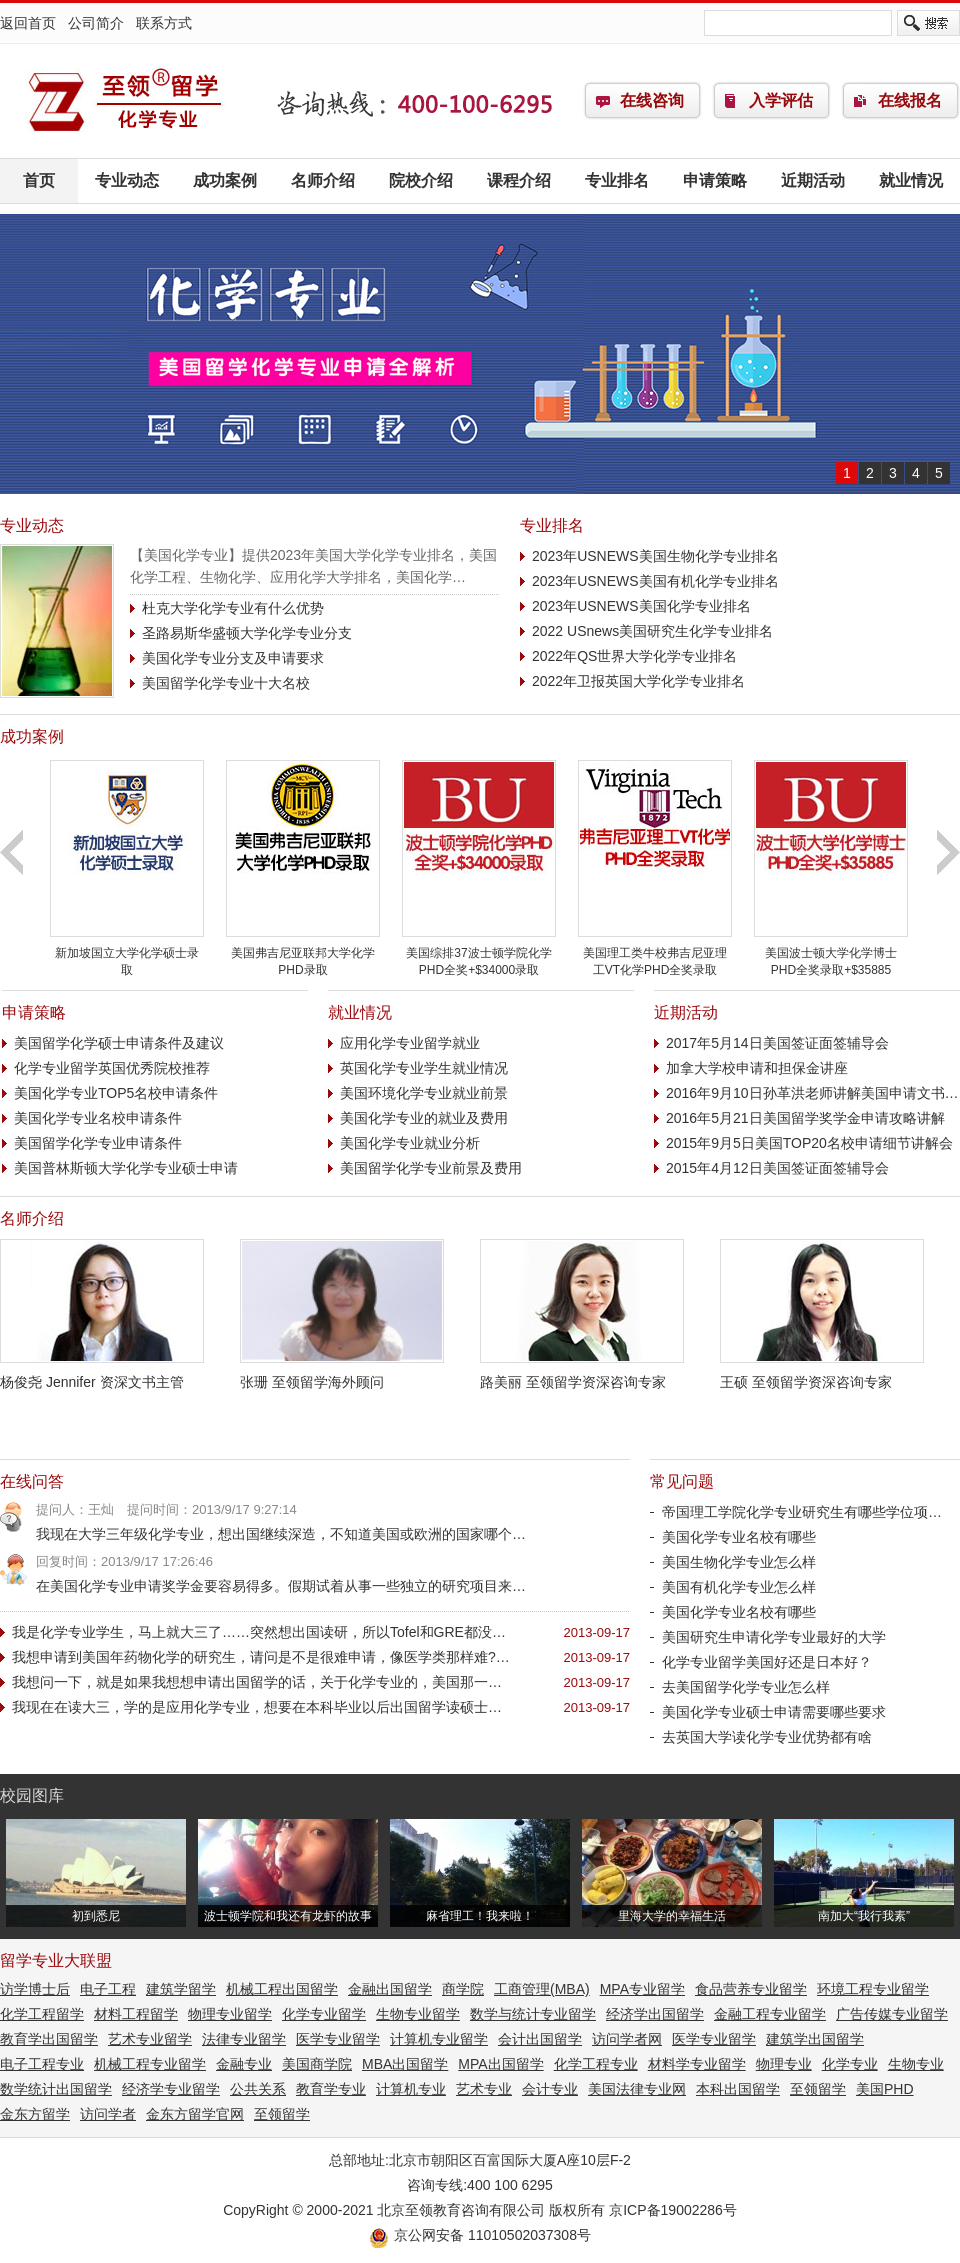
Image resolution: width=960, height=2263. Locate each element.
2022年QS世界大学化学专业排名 (634, 656)
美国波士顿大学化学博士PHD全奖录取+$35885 (831, 954)
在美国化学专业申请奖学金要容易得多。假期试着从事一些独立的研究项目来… (281, 1586)
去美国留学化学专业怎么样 (746, 1687)
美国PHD (885, 2089)
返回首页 (28, 23)
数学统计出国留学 (56, 2089)
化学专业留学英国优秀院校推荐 (112, 1068)
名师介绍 (323, 180)
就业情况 (911, 180)
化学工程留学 (42, 2014)
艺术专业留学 (150, 2039)
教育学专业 (331, 2089)
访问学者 (108, 2114)
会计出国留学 (540, 2039)
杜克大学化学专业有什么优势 (233, 608)
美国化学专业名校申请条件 (98, 1118)
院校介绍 (421, 180)
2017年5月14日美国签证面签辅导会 (777, 1043)
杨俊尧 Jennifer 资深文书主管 (102, 1374)
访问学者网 (627, 2039)
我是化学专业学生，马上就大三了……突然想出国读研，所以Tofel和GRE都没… (259, 1632)
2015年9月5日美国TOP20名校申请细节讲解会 (809, 1143)
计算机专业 (411, 2089)
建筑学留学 (181, 1989)
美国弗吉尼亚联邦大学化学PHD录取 (303, 954)
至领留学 (818, 2089)
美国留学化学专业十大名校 (226, 683)
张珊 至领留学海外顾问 (342, 1374)
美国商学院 (317, 2064)
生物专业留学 (418, 2014)
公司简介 (96, 23)
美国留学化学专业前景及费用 (431, 1168)
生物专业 (916, 2064)
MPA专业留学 (642, 1989)
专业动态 (127, 180)
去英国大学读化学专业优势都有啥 (767, 1737)
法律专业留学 (244, 2039)
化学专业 (850, 2064)
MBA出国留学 (405, 2064)
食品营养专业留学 (751, 1989)
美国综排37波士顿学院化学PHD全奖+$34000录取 (479, 954)
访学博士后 (35, 1989)
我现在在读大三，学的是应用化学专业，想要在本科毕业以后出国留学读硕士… (257, 1707)
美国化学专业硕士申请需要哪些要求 (774, 1712)
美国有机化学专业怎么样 (739, 1587)
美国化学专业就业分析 (410, 1143)
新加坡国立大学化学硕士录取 (127, 954)
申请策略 (715, 180)
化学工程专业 (596, 2064)
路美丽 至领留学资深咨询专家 (582, 1374)
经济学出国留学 (655, 2014)
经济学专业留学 (171, 2089)
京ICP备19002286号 (673, 2210)
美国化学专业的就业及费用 (424, 1118)
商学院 (463, 1989)
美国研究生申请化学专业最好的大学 (774, 1637)
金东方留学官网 (195, 2114)
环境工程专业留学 (873, 1989)
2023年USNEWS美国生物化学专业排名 (655, 556)
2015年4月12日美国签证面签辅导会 (777, 1168)
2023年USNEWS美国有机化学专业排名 (655, 581)
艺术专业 (484, 2089)
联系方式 (164, 23)
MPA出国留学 (500, 2064)
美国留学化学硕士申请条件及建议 (119, 1043)
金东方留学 (35, 2114)
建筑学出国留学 (815, 2039)
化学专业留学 (125, 101)
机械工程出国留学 (282, 1989)
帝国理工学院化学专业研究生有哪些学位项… (802, 1512)
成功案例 (225, 180)
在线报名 (910, 100)
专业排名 (617, 180)
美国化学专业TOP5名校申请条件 (116, 1093)
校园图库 (32, 1795)
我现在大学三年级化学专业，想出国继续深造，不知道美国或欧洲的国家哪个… (281, 1534)
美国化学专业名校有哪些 (739, 1537)
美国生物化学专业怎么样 (739, 1562)
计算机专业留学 (439, 2039)
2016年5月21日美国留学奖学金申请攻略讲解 (805, 1118)
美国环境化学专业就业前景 (424, 1093)
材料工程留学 (136, 2014)
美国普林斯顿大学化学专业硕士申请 (126, 1168)
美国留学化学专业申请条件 (98, 1143)
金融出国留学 (390, 1989)
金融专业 (244, 2064)
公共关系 (258, 2089)
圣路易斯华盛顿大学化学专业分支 (247, 633)
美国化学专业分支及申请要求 (233, 658)
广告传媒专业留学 (892, 2014)
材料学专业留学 (697, 2064)
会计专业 (550, 2089)
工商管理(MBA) (542, 1989)
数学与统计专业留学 (533, 2014)
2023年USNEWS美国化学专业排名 (641, 606)
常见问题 (682, 1481)
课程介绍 (519, 180)
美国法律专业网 (637, 2089)
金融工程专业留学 (770, 2014)
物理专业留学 (230, 2014)
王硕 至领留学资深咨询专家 (822, 1374)
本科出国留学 (738, 2089)
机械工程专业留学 (150, 2064)
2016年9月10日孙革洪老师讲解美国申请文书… (812, 1093)
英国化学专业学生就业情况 (424, 1068)
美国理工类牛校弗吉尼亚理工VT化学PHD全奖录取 (655, 954)
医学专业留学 (338, 2039)
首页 (39, 180)
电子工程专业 (42, 2064)
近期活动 (813, 180)
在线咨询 (652, 100)
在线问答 (32, 1481)
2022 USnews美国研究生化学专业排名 (652, 631)
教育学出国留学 (49, 2039)
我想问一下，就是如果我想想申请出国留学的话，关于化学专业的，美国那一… (257, 1682)
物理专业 (784, 2064)
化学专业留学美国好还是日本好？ (767, 1662)
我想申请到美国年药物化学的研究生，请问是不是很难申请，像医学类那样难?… (261, 1657)
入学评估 (781, 100)
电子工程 (108, 1989)
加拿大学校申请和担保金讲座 (757, 1068)
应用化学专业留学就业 (410, 1043)
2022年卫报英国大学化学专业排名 (638, 681)
